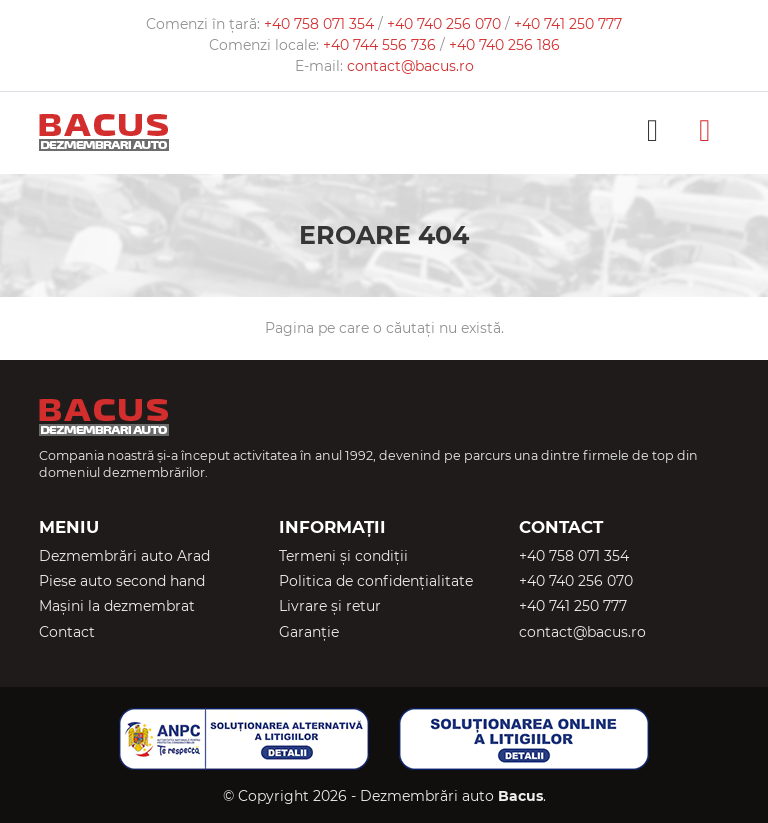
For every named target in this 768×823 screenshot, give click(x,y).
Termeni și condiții (343, 556)
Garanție (309, 632)
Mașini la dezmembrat (117, 606)
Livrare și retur (330, 606)
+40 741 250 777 (568, 24)
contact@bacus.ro (410, 66)
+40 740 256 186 (504, 45)
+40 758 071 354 (321, 24)
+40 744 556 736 (381, 45)
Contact (67, 632)
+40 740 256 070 (446, 24)
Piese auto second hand (122, 581)
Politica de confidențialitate (376, 581)
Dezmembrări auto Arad (124, 556)
